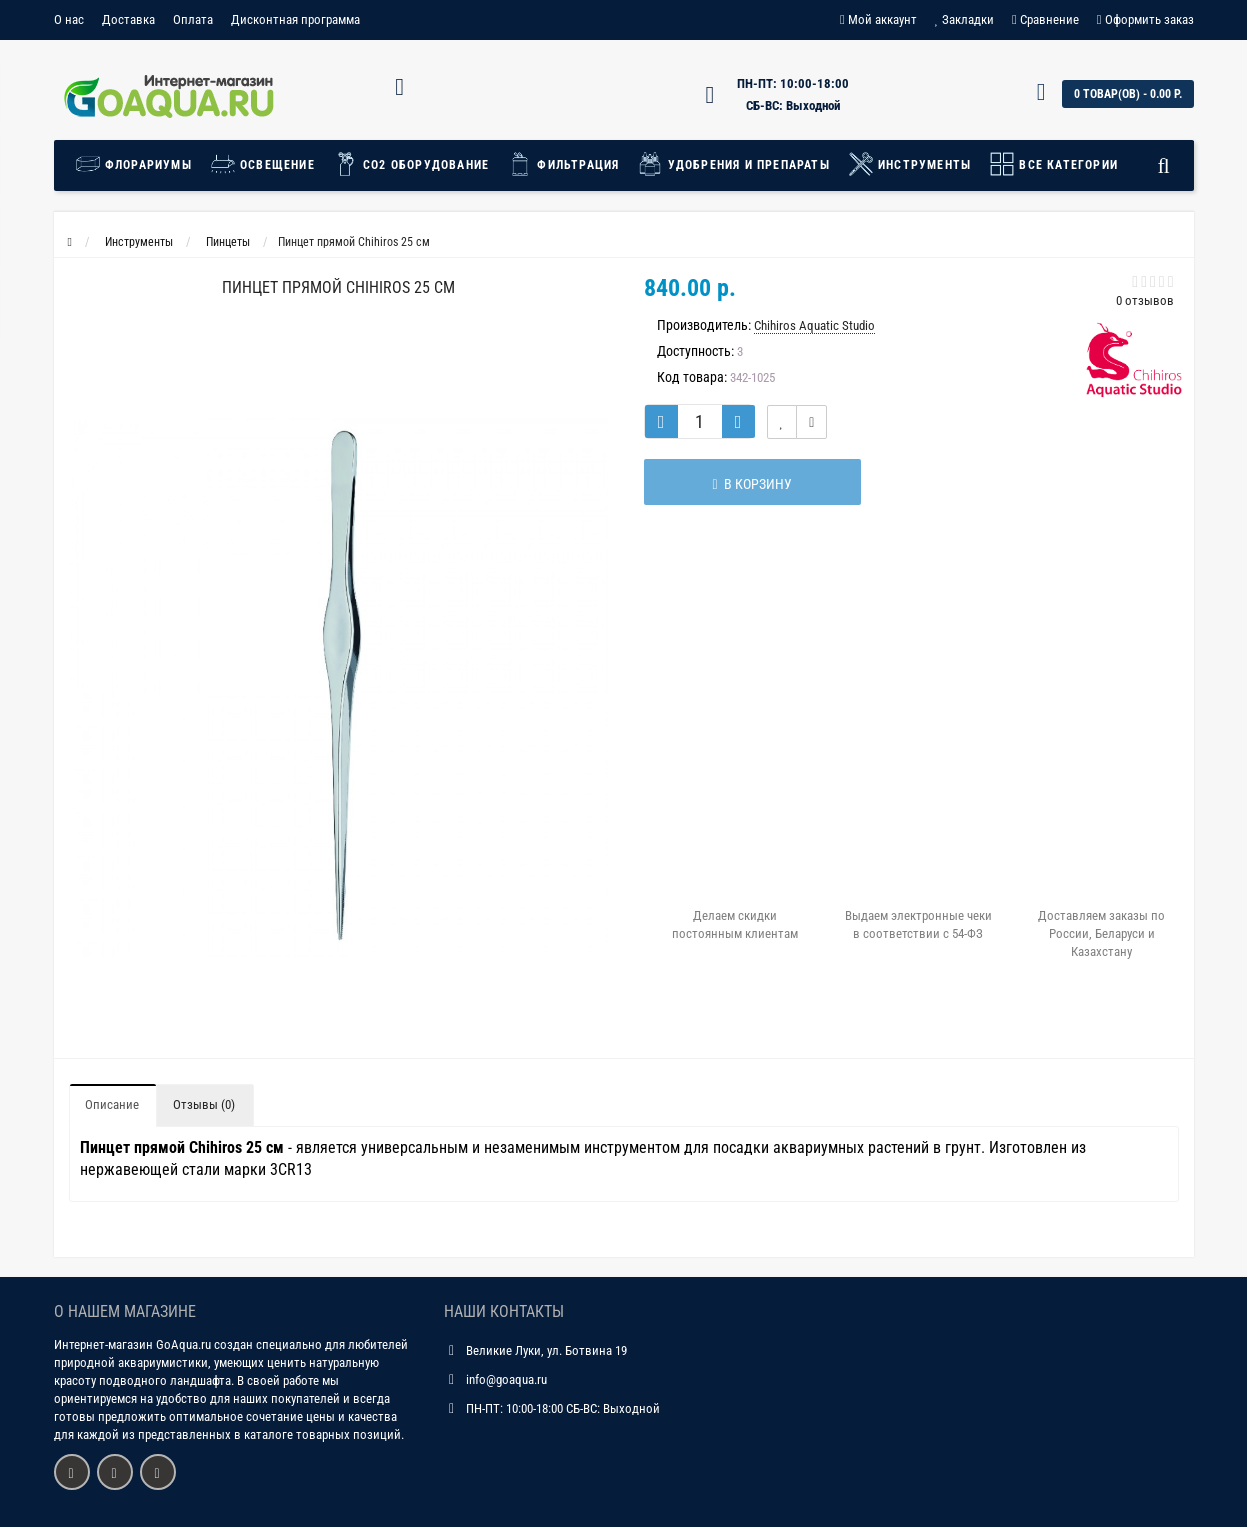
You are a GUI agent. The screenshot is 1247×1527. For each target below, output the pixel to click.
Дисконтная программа (295, 19)
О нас (69, 19)
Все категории (1053, 164)
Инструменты (909, 164)
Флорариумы (138, 164)
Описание (112, 1104)
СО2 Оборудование (411, 164)
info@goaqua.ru (506, 1379)
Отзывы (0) (204, 1104)
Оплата (193, 19)
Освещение (262, 164)
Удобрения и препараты (733, 164)
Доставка (128, 19)
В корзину (745, 484)
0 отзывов (1145, 300)
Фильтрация (563, 164)
